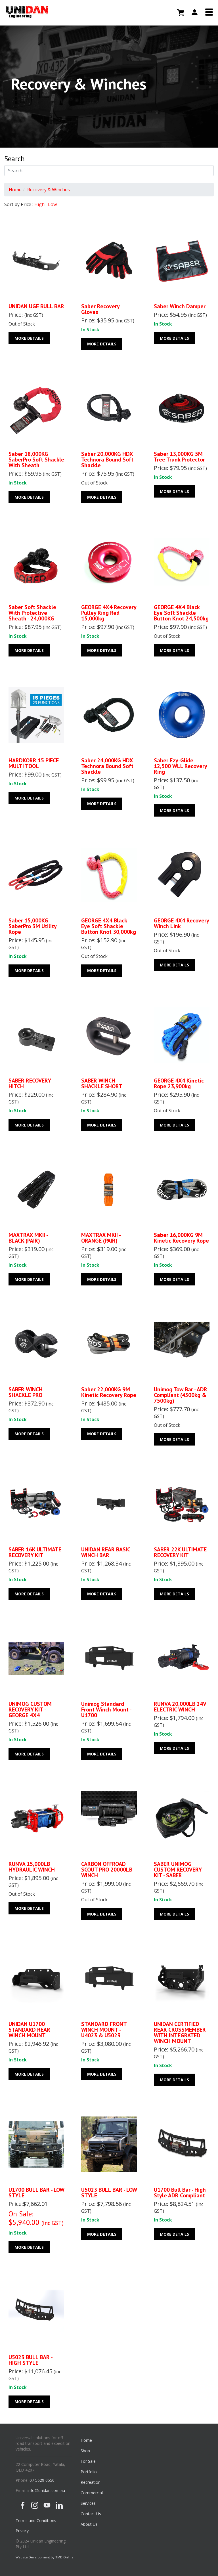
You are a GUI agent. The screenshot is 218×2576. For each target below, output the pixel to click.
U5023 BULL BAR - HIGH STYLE (30, 2360)
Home (15, 189)
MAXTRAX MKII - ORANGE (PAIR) (100, 1237)
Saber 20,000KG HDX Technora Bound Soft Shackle (107, 459)
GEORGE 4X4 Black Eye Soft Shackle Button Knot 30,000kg (108, 926)
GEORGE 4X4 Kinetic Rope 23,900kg (179, 1083)
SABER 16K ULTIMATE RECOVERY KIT (35, 1552)
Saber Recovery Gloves (100, 309)
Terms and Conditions (36, 2520)
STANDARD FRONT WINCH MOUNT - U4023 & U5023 (104, 2029)
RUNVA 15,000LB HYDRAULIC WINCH (32, 1866)
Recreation (90, 2482)
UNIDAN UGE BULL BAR (36, 306)
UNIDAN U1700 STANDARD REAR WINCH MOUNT (29, 2029)
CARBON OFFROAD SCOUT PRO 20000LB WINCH (106, 1869)
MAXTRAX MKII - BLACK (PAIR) (28, 1237)
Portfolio (89, 2471)
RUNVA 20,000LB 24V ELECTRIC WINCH (180, 1706)
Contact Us (91, 2513)
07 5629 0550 (42, 2480)
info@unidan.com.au (46, 2490)
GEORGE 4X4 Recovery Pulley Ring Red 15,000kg (108, 612)
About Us (89, 2524)
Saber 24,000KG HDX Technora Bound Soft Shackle (107, 766)
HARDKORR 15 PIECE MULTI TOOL (34, 763)
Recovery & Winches (48, 189)
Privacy (22, 2530)
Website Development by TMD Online (45, 2557)
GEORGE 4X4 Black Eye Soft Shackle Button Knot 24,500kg (181, 612)
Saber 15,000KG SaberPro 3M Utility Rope (32, 926)
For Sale (88, 2461)
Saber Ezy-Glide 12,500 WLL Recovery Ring (180, 766)
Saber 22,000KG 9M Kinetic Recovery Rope (108, 1392)
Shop (85, 2450)
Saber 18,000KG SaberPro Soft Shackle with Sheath (36, 459)
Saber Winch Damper (180, 306)
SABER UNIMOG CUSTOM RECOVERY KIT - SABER (178, 1869)
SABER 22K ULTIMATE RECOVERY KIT (180, 1552)
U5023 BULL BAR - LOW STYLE (109, 2192)
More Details (29, 338)
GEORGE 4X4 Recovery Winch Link (181, 923)
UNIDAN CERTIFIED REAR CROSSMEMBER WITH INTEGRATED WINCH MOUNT (180, 2032)
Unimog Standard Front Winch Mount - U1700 (106, 1709)
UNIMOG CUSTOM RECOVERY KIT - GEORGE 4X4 (30, 1709)
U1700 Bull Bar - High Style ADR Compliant (180, 2192)
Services (88, 2503)
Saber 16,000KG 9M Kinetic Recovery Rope (181, 1237)
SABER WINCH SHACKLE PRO (26, 1392)
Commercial (92, 2492)
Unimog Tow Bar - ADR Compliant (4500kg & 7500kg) (180, 1395)
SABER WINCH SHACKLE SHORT (101, 1083)
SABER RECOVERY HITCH (30, 1083)
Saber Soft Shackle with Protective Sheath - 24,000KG (32, 612)
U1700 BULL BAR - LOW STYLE (36, 2192)
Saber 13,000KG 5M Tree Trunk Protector (179, 456)
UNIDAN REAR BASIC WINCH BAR (105, 1552)
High (39, 204)
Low (52, 204)
